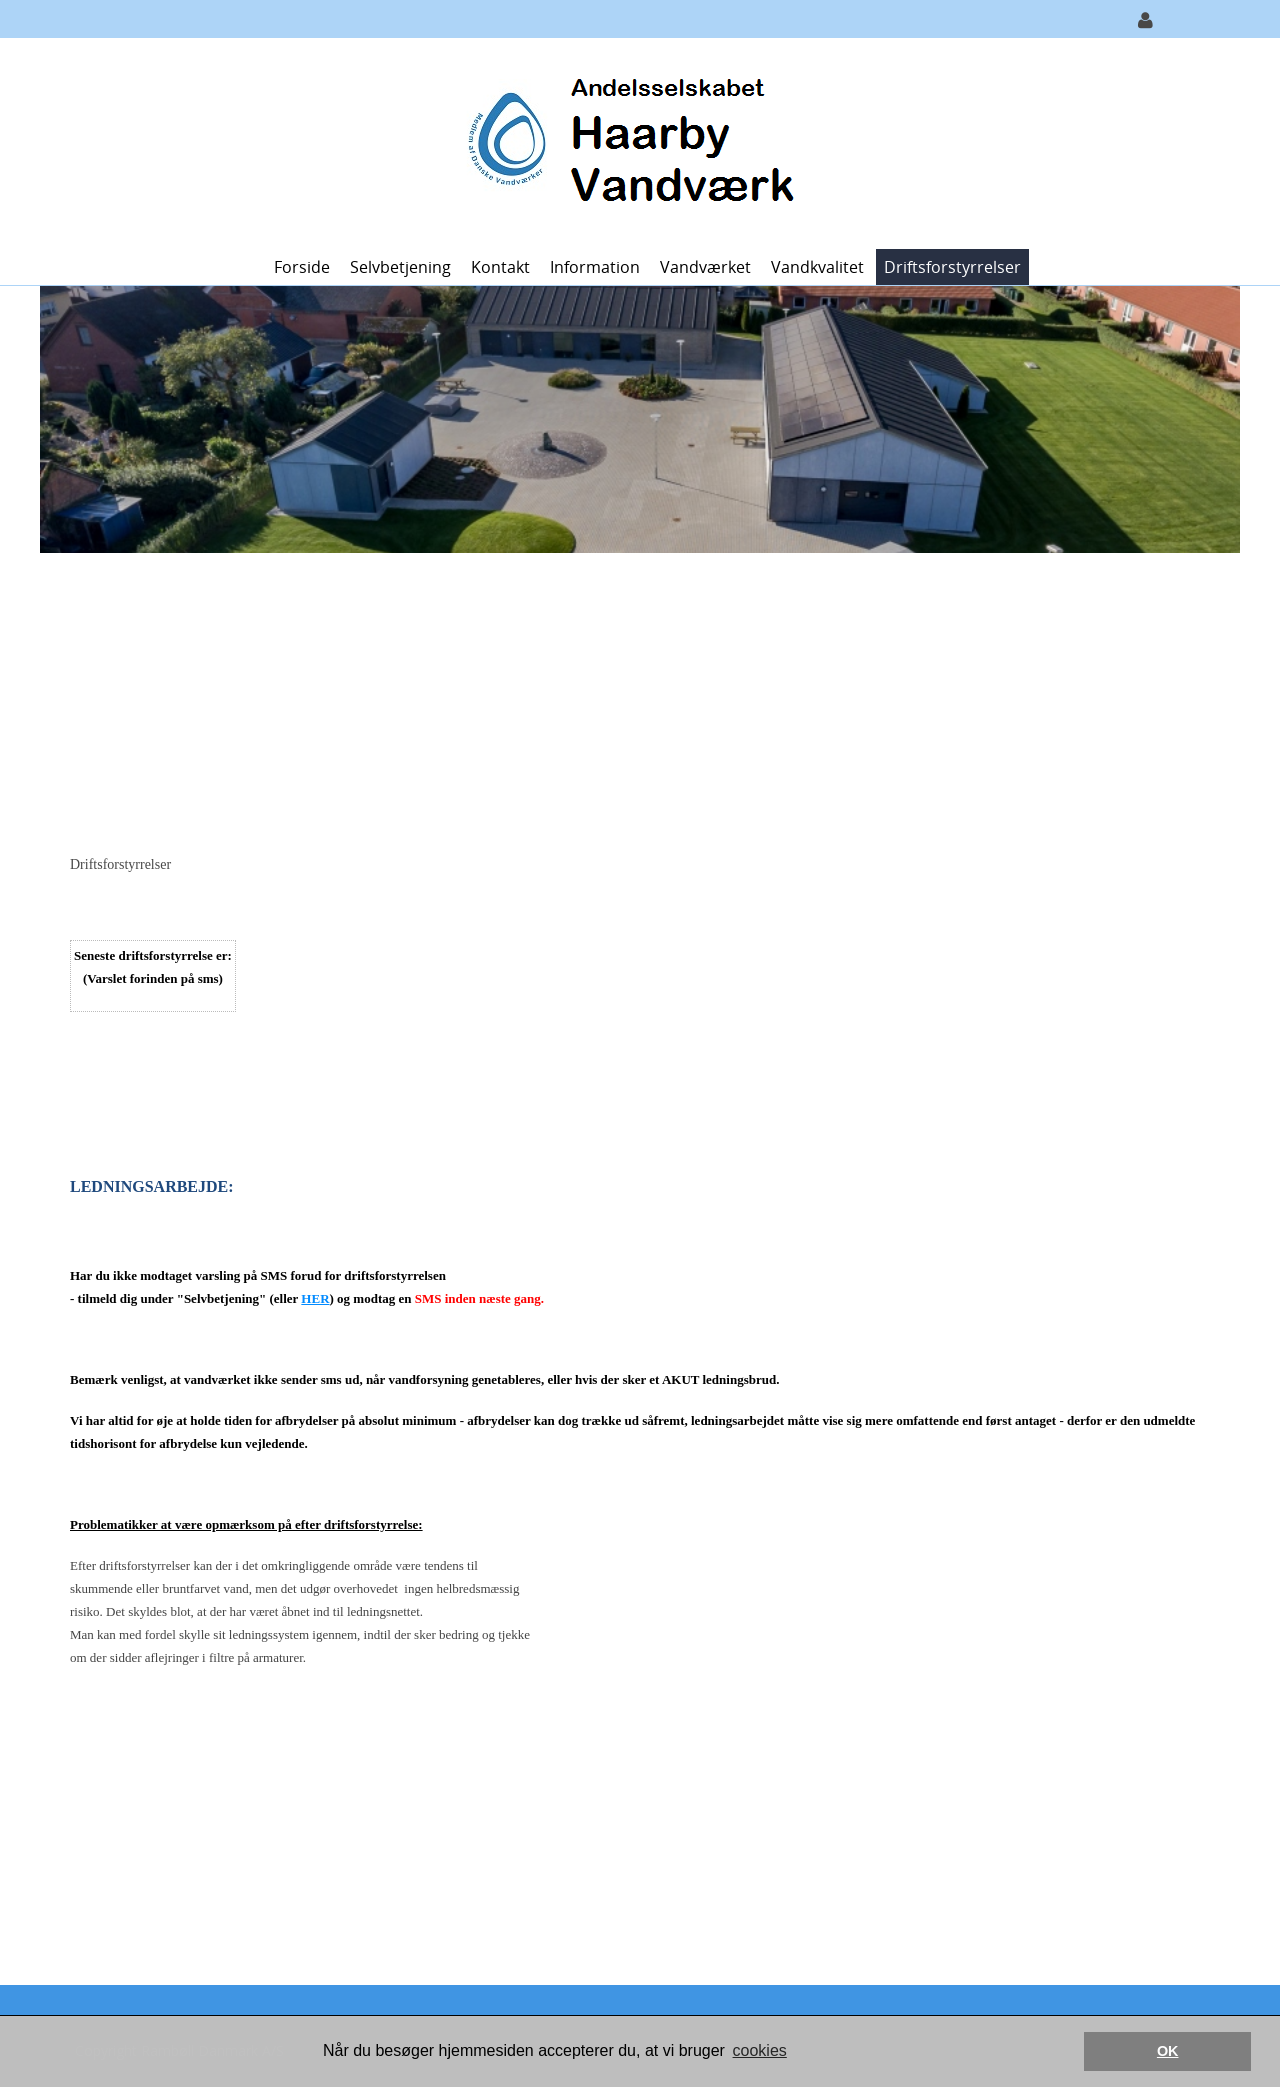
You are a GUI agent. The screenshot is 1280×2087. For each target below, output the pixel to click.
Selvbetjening (400, 267)
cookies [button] (760, 2050)
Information (595, 267)
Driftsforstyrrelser (952, 267)
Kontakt (500, 267)
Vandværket (705, 267)
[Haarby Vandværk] (632, 141)
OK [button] (1168, 2051)
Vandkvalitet (817, 267)
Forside (302, 267)
